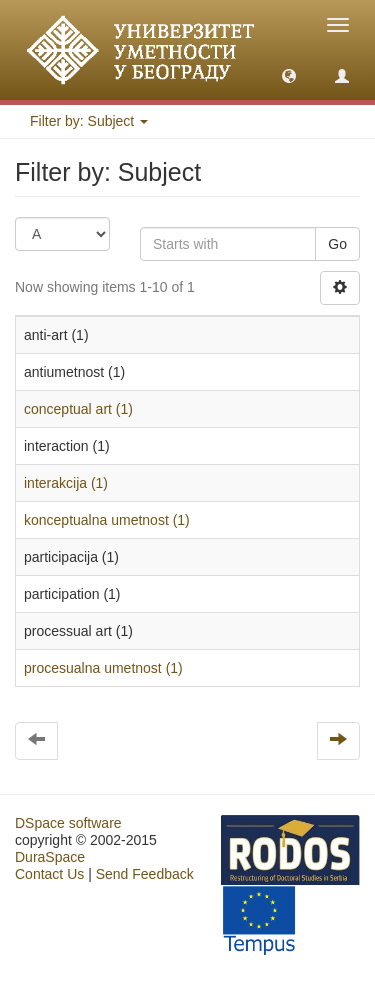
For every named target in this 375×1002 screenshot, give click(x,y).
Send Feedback (145, 874)
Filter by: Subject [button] (89, 121)
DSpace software (68, 823)
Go (337, 244)
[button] (289, 75)
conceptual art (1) (78, 409)
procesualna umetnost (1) (103, 668)
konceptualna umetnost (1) (107, 520)
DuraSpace (50, 857)
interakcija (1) (66, 483)
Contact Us (49, 874)
